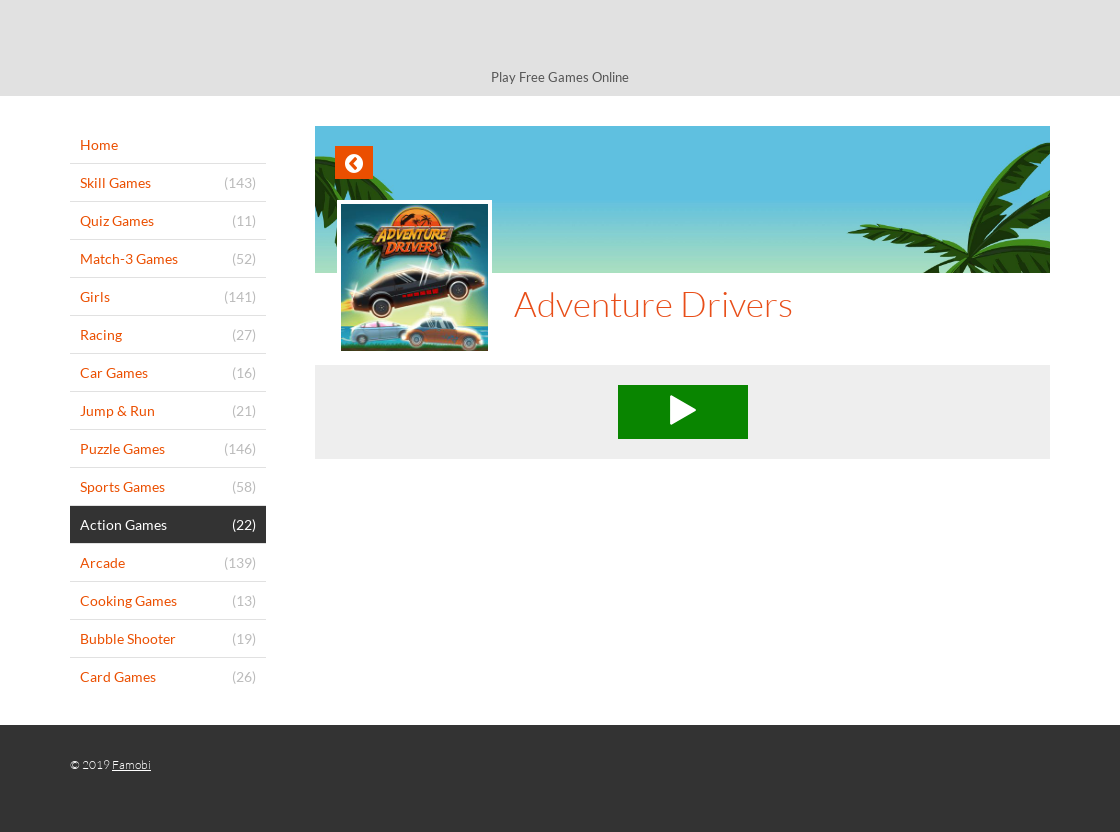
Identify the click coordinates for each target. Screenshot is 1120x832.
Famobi (131, 764)
